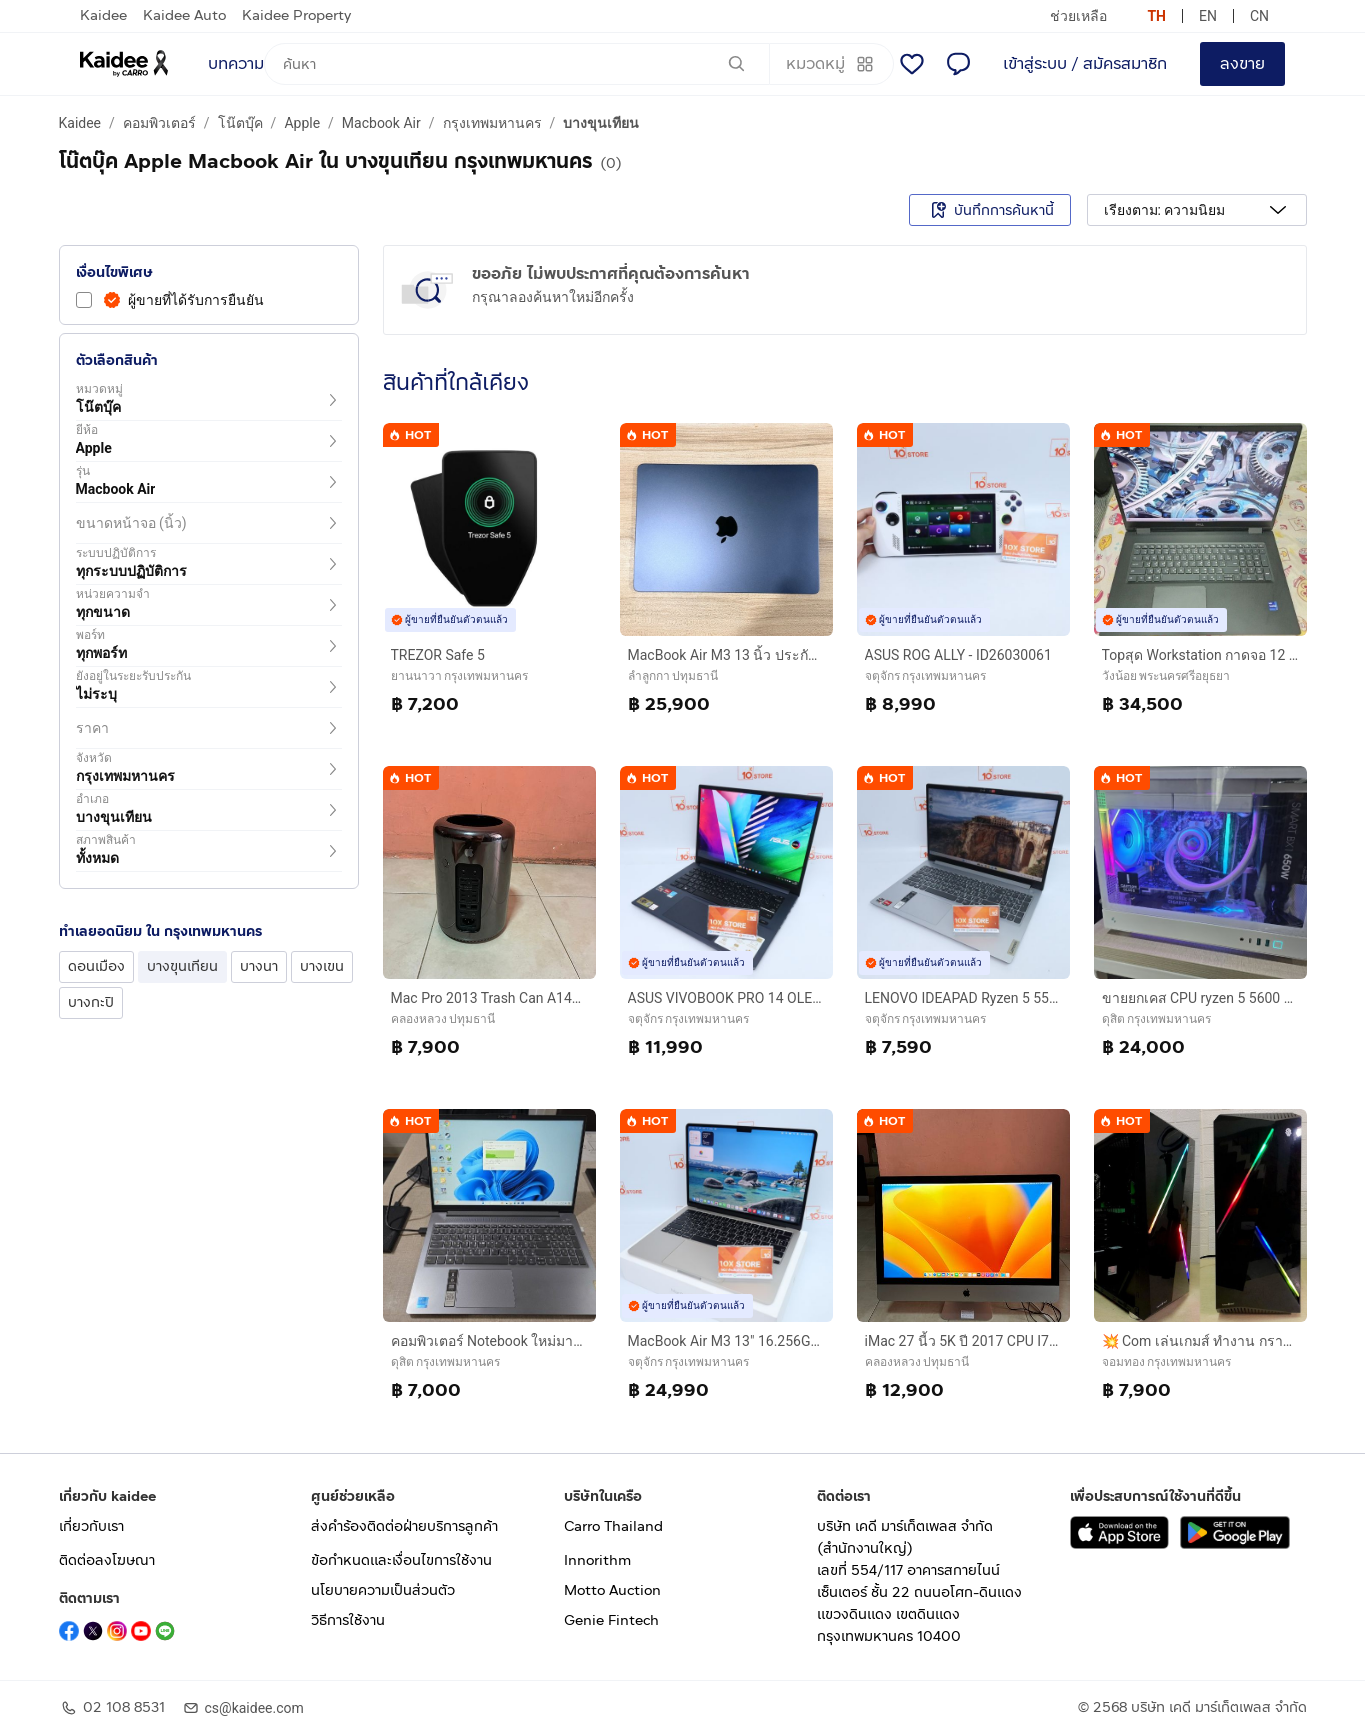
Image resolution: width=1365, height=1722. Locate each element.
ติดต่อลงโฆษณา (107, 1560)
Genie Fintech (611, 1620)
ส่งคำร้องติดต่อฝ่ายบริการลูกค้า (404, 1526)
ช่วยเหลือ (1078, 16)
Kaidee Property (296, 15)
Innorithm (597, 1560)
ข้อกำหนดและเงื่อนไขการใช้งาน (401, 1560)
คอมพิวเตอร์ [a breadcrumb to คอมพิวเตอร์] (159, 123)
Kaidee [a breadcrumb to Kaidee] (80, 123)
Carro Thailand (613, 1526)
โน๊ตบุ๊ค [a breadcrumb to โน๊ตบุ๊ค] (240, 123)
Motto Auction (612, 1590)
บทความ (236, 63)
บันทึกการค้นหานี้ (990, 210)
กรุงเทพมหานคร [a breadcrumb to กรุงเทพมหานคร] (492, 123)
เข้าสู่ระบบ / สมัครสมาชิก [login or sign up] (1085, 63)
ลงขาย (1242, 63)
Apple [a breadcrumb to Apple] (302, 123)
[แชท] (958, 64)
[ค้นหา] (517, 64)
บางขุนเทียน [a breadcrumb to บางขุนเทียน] (601, 123)
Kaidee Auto (184, 15)
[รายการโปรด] (912, 64)
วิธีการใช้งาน (348, 1620)
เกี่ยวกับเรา (91, 1526)
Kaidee (103, 15)
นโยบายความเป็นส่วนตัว (383, 1590)
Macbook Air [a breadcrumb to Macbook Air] (381, 123)
